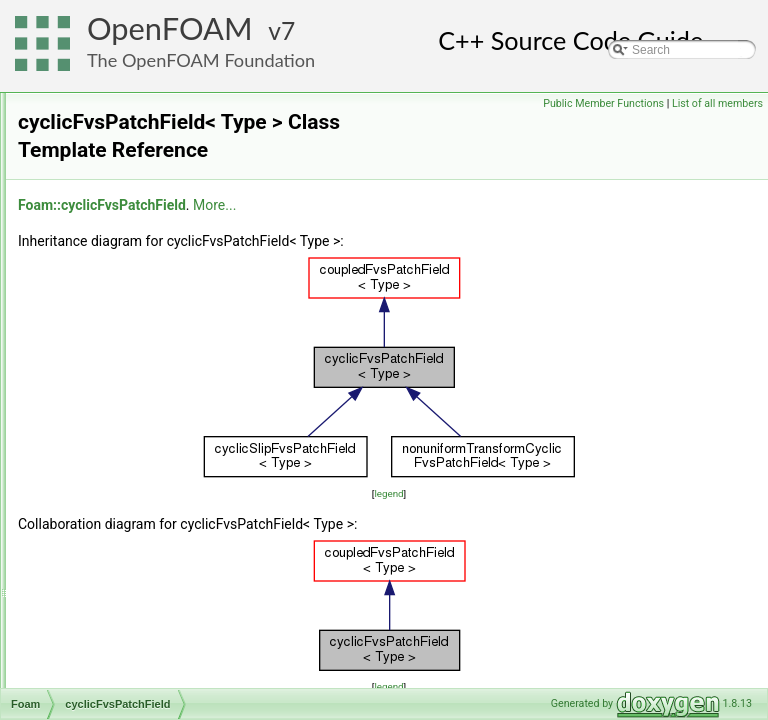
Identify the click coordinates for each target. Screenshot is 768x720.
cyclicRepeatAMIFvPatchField (161, 599)
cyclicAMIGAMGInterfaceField (162, 225)
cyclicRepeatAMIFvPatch (148, 577)
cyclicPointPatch (125, 511)
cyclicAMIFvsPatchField (145, 181)
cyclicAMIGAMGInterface (149, 203)
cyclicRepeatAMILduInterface (160, 687)
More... (464, 205)
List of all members (717, 103)
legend (513, 493)
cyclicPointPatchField (138, 533)
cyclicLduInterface (130, 467)
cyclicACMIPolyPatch (138, 115)
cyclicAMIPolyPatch (134, 335)
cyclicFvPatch (118, 357)
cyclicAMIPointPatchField (149, 313)
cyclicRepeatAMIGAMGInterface (168, 643)
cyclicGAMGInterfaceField (151, 445)
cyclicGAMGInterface (138, 423)
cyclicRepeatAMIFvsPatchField (164, 621)
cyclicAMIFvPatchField (142, 159)
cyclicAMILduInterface (140, 247)
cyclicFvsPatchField (134, 401)
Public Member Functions (603, 103)
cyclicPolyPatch (123, 555)
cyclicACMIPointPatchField (153, 93)
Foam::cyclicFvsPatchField (352, 205)
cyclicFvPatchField (131, 379)
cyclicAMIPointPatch (136, 291)
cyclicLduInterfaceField (143, 489)
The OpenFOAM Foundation (201, 60)
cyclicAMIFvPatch (129, 137)
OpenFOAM (170, 28)
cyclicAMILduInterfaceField (153, 269)
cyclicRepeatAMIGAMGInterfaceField (181, 665)
